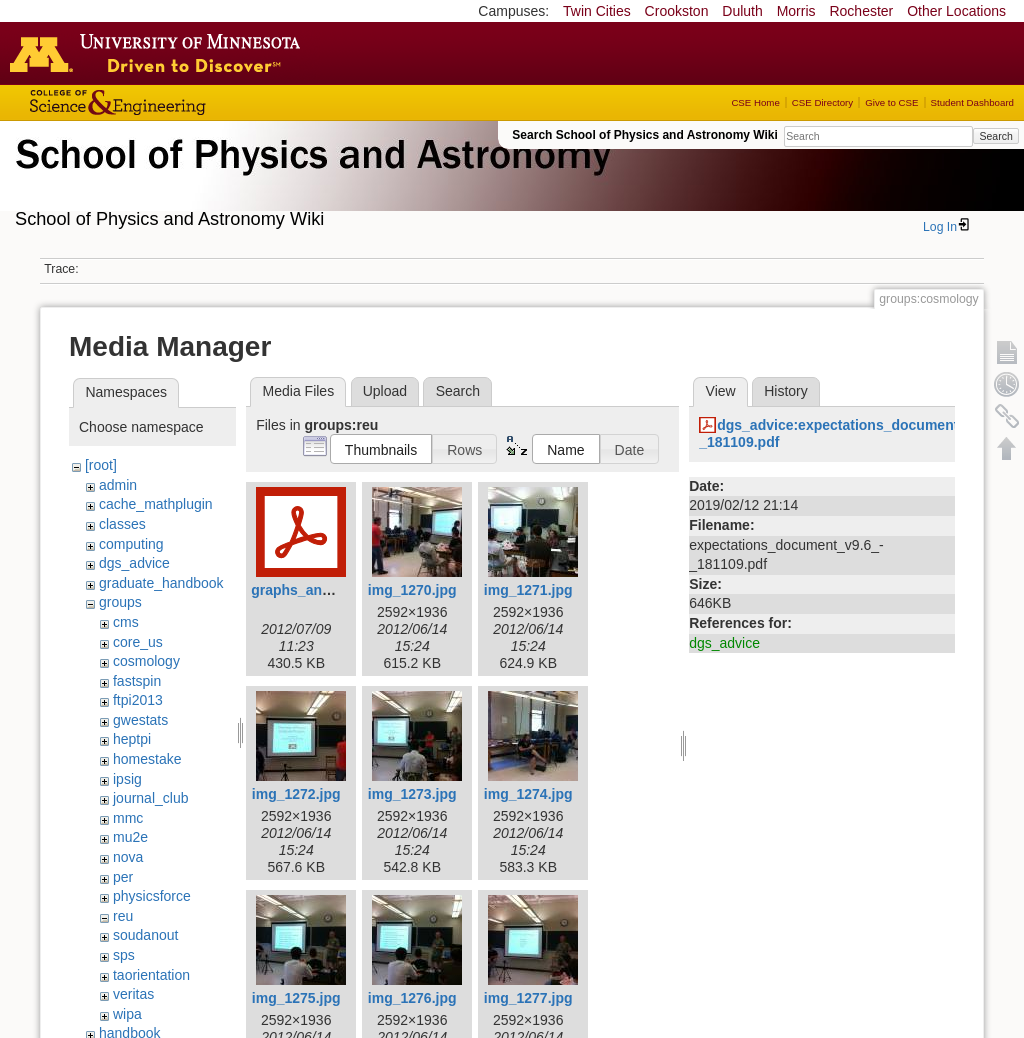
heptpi (132, 739)
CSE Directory (822, 102)
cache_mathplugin (156, 504)
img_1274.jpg (528, 794)
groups (120, 602)
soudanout (145, 935)
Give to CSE (891, 102)
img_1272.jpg (296, 794)
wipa (127, 1014)
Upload (385, 391)
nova (128, 857)
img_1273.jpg (412, 794)
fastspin (137, 681)
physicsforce (152, 896)
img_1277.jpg (528, 998)
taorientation (151, 975)
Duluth (742, 11)
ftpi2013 (138, 700)
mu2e (130, 837)
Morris (796, 11)
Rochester (861, 11)
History (786, 391)
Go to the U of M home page (160, 53)
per (123, 877)
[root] (101, 465)
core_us (138, 642)
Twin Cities (597, 11)
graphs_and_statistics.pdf (338, 590)
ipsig (127, 779)
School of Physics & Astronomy (310, 178)
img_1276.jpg (412, 998)
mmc (128, 818)
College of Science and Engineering (180, 102)
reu (123, 916)
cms (126, 622)
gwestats (140, 720)
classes (122, 524)
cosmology (146, 661)
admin (118, 485)
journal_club (151, 798)
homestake (147, 759)
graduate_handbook (161, 583)
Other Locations (956, 11)
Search (995, 136)
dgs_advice (134, 563)
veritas (133, 994)
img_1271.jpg (528, 590)
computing (131, 544)
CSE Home (755, 102)
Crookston (677, 11)
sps (124, 955)
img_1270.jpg (412, 590)
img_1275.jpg (296, 998)
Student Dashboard (972, 102)
